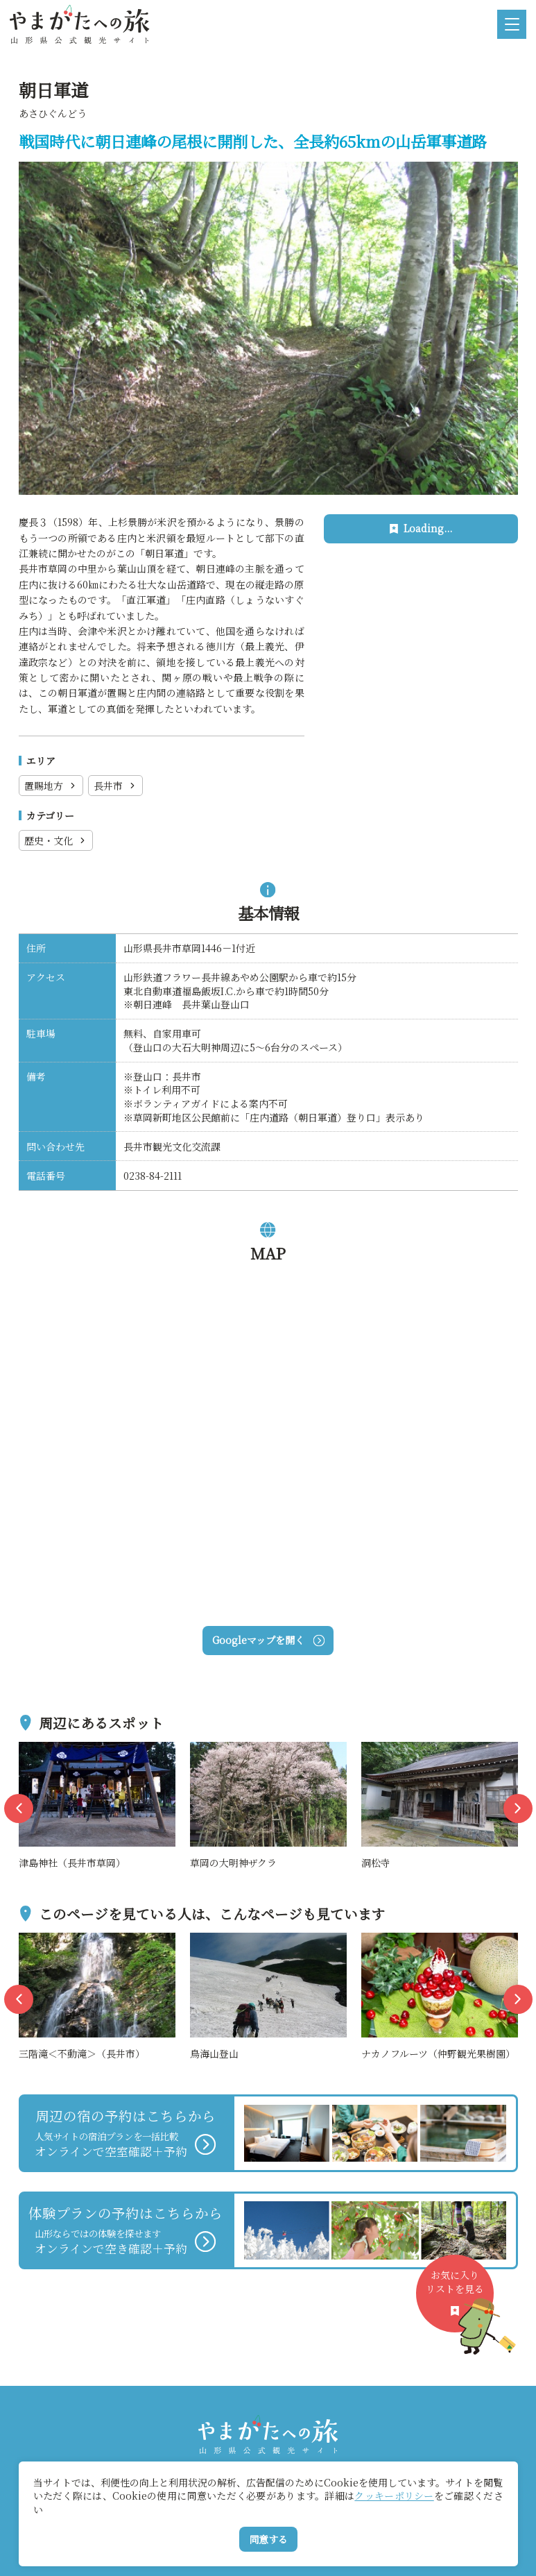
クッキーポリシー (393, 2495)
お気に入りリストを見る (460, 2300)
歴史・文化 (55, 840)
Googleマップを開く (268, 1640)
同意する (268, 2539)
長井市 (115, 786)
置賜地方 (51, 786)
